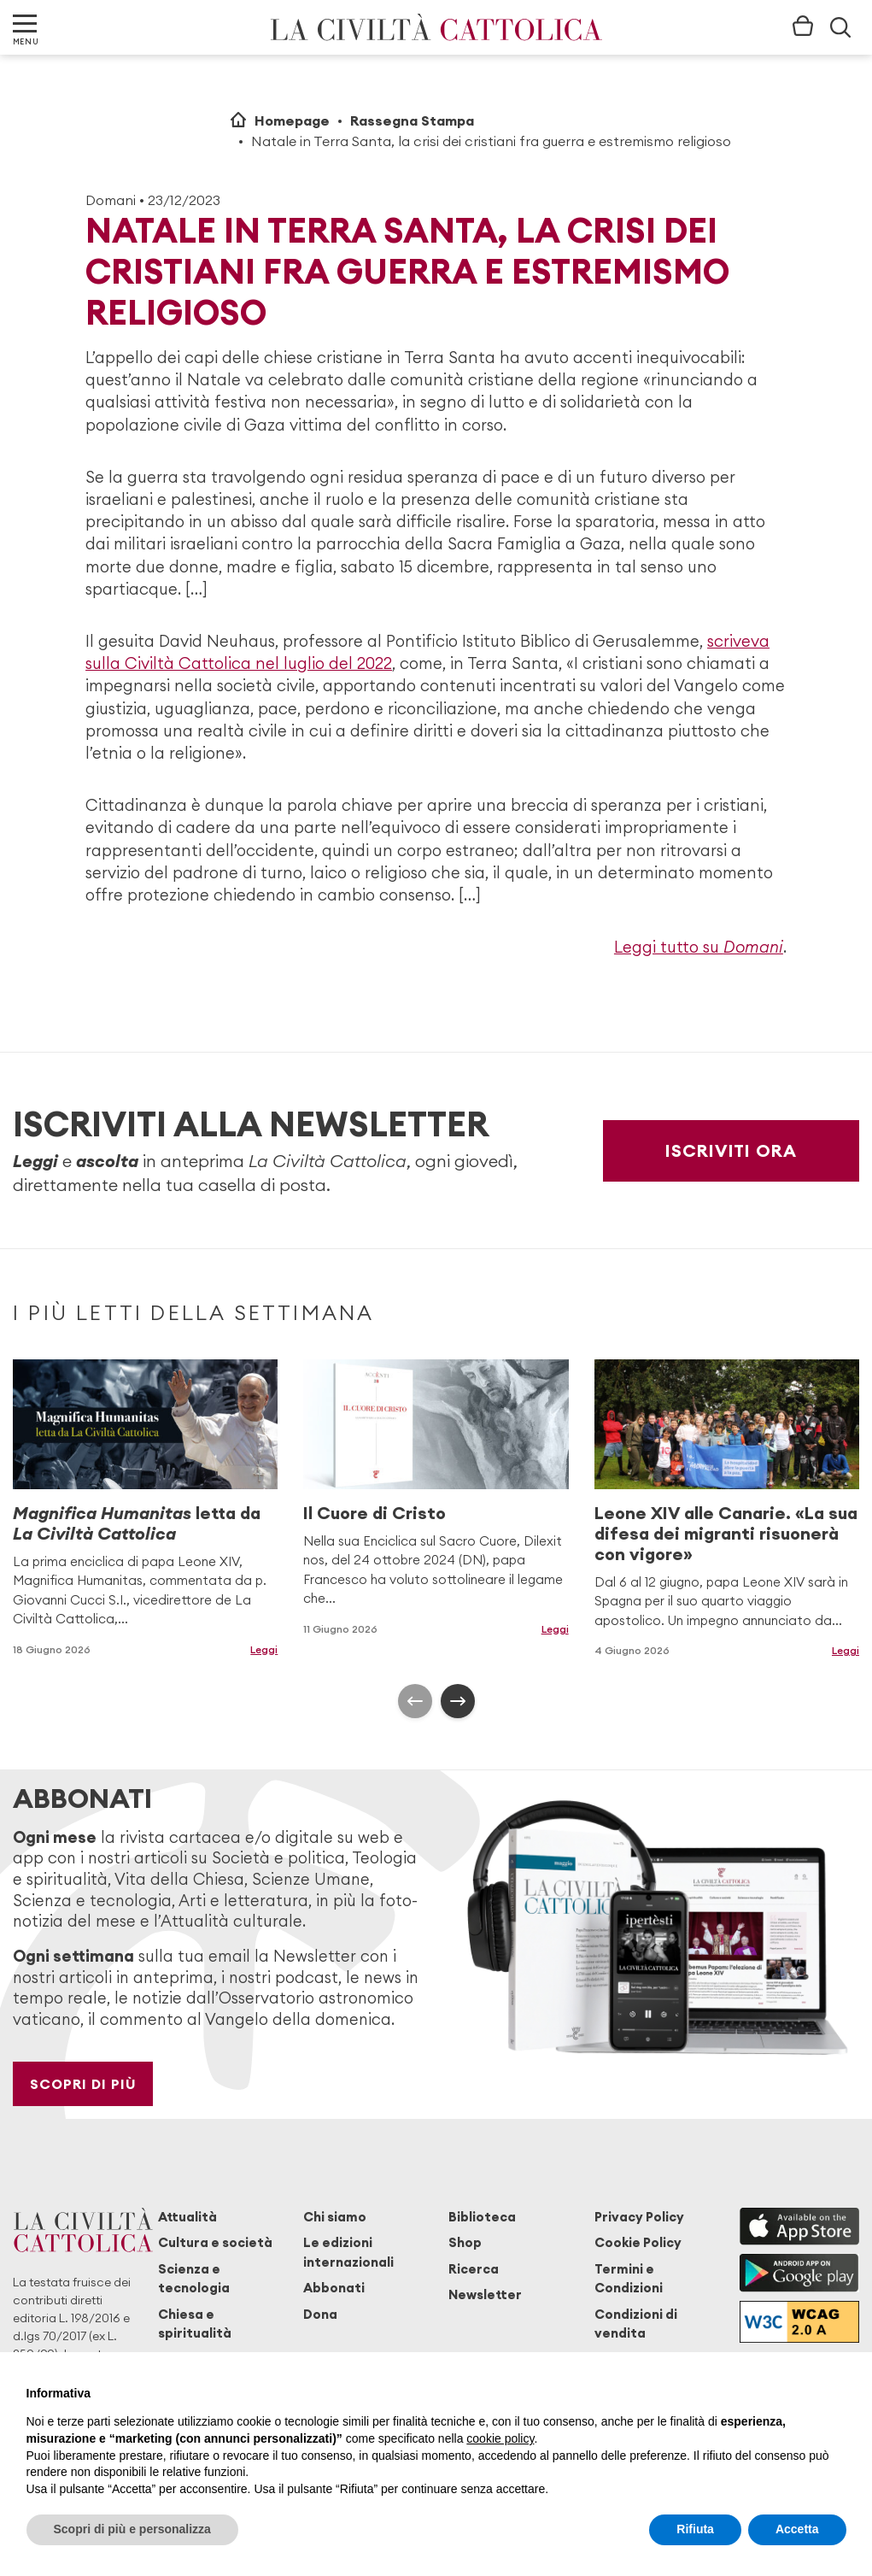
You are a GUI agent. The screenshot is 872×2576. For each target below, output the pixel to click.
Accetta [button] (797, 2529)
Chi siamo (334, 2217)
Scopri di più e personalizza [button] (132, 2529)
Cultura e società (215, 2242)
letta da (136, 1523)
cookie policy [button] (500, 2438)
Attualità (187, 2217)
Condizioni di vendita (635, 2323)
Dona (320, 2314)
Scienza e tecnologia (194, 2278)
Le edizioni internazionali (348, 2251)
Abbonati (334, 2288)
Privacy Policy (639, 2217)
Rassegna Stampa (412, 120)
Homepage (292, 120)
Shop (465, 2242)
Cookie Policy (638, 2242)
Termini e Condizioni (628, 2278)
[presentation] (415, 1701)
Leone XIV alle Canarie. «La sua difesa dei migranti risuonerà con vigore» (725, 1533)
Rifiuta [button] (695, 2529)
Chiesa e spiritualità (194, 2323)
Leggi (264, 1649)
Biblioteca (482, 2217)
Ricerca (473, 2269)
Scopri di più (83, 2083)
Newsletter (485, 2294)
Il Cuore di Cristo (374, 1512)
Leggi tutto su (698, 946)
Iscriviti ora (731, 1150)
